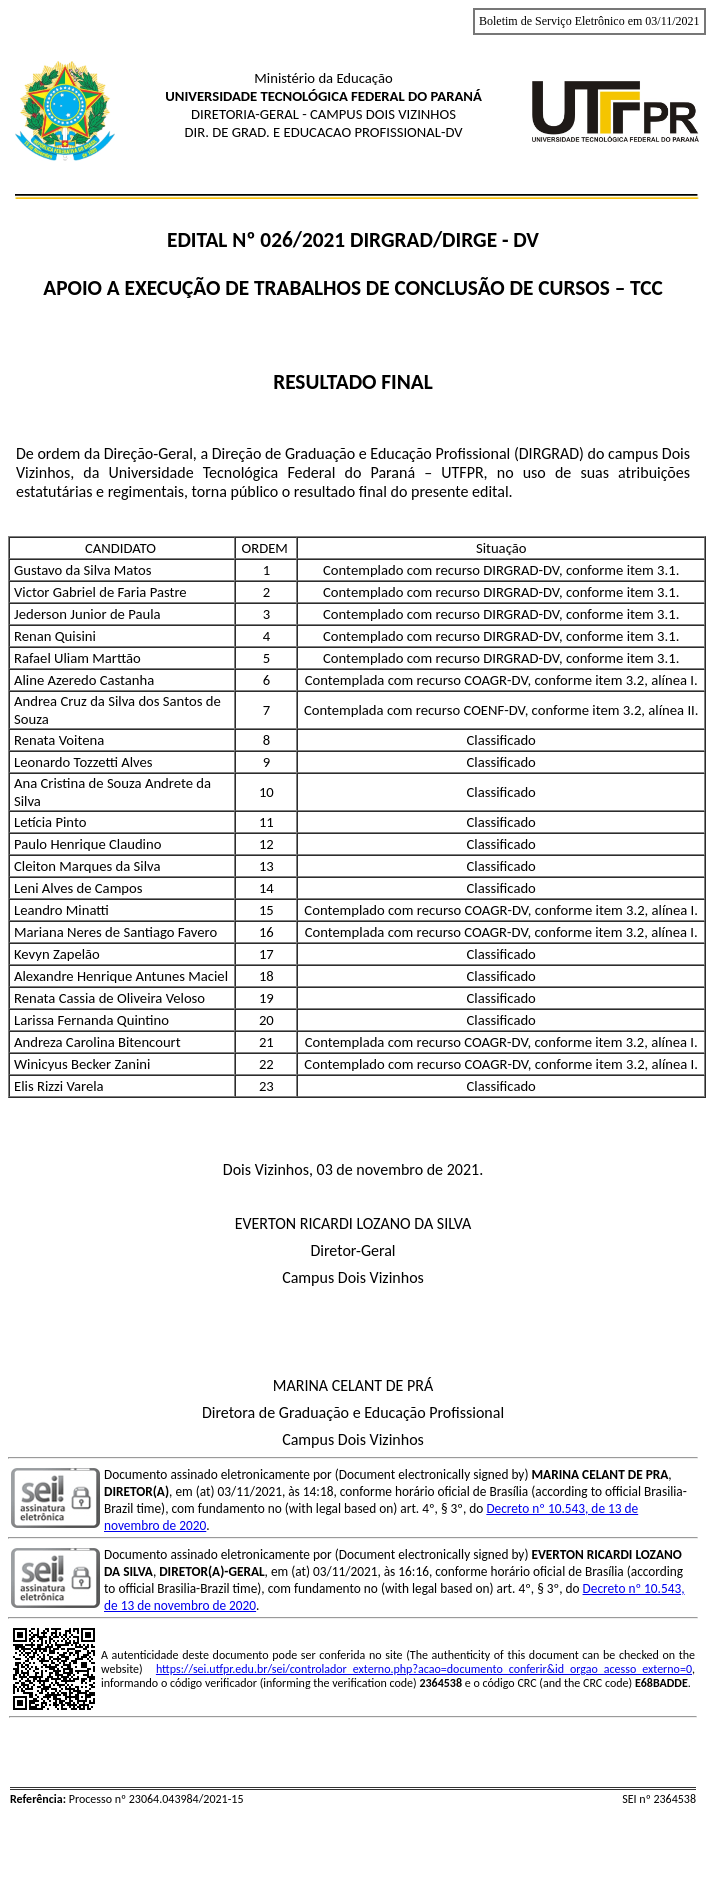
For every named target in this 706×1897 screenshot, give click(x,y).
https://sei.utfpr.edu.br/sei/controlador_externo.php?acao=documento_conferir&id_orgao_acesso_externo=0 (424, 1669)
